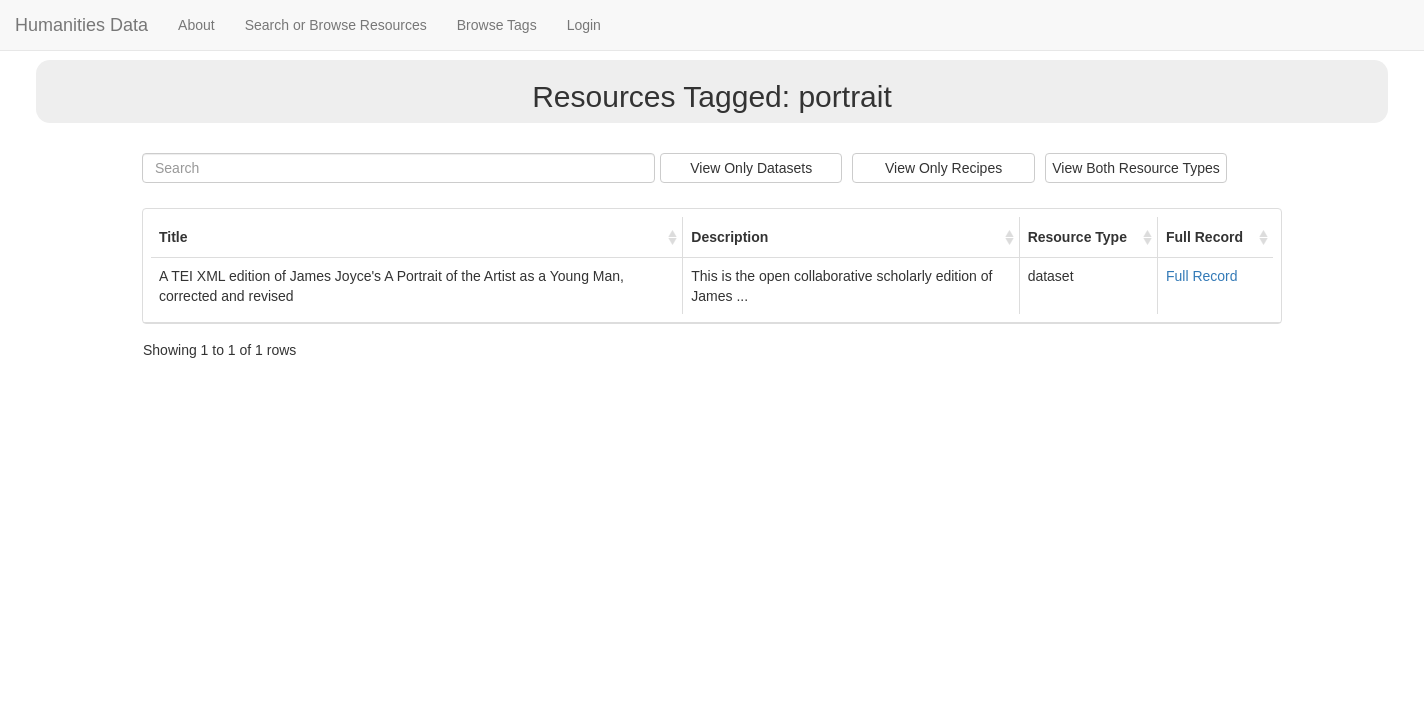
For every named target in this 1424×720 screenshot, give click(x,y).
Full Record (1202, 276)
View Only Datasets (751, 168)
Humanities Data (81, 25)
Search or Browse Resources (336, 25)
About (196, 25)
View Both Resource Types (1136, 168)
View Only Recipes (943, 168)
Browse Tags (497, 25)
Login (584, 25)
